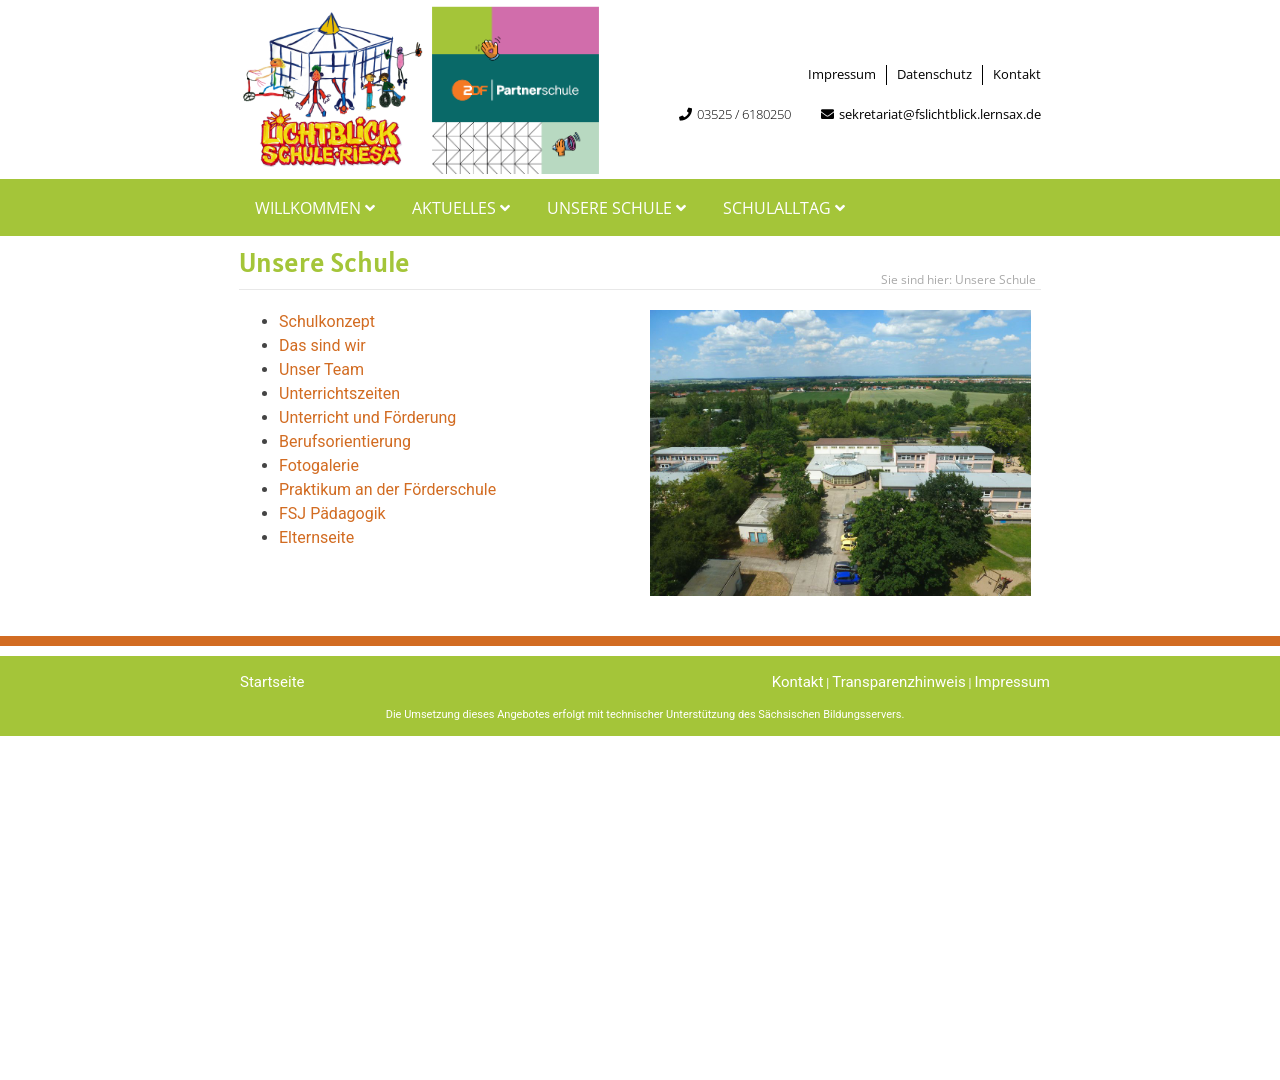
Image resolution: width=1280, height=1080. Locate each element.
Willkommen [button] (317, 208)
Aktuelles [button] (463, 208)
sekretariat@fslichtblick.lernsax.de (940, 114)
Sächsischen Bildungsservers (829, 714)
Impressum (842, 74)
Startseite (272, 682)
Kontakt (1017, 74)
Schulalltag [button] (786, 208)
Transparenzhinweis (898, 682)
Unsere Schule (619, 208)
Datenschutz (934, 74)
